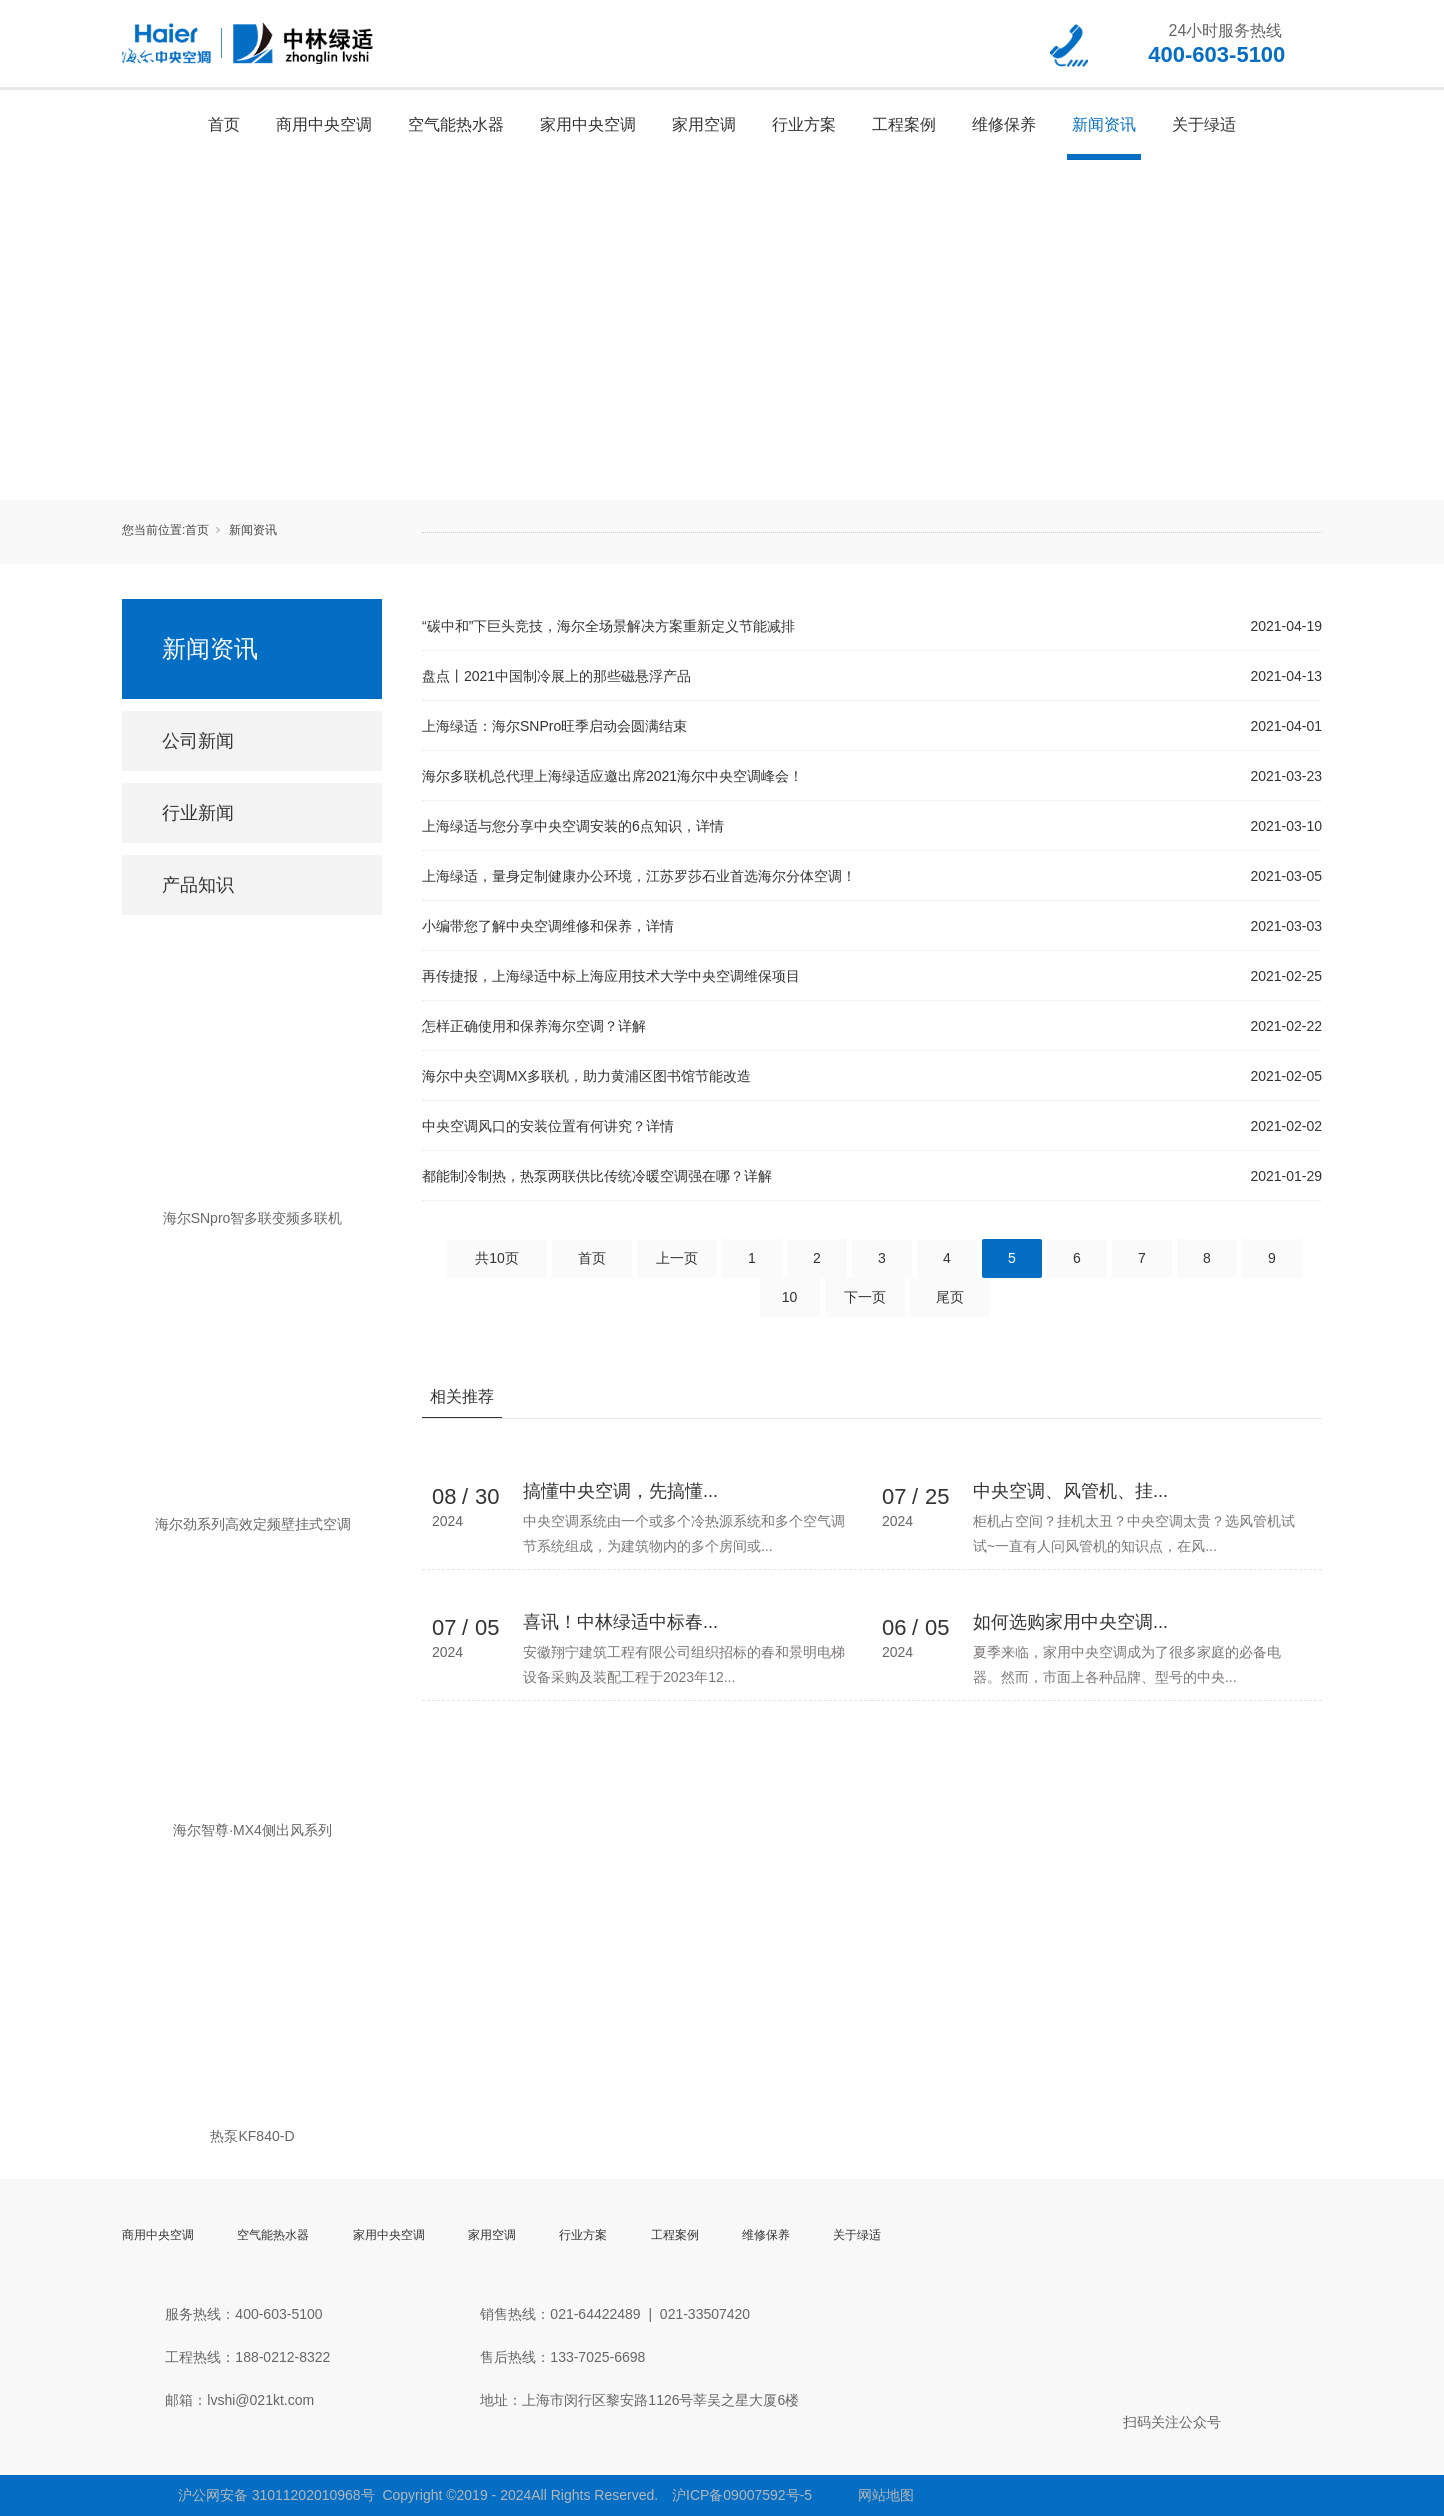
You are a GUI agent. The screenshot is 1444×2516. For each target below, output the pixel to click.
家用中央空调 (588, 124)
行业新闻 (198, 813)
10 (790, 1297)
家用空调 (704, 124)
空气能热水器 (456, 124)
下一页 (865, 1297)
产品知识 (198, 885)
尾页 (950, 1297)
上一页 (677, 1258)
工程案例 (904, 124)
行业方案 (804, 124)
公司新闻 (198, 741)
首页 (224, 124)
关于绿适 (1204, 124)
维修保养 (1004, 124)
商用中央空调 (324, 124)
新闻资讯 (1104, 124)
